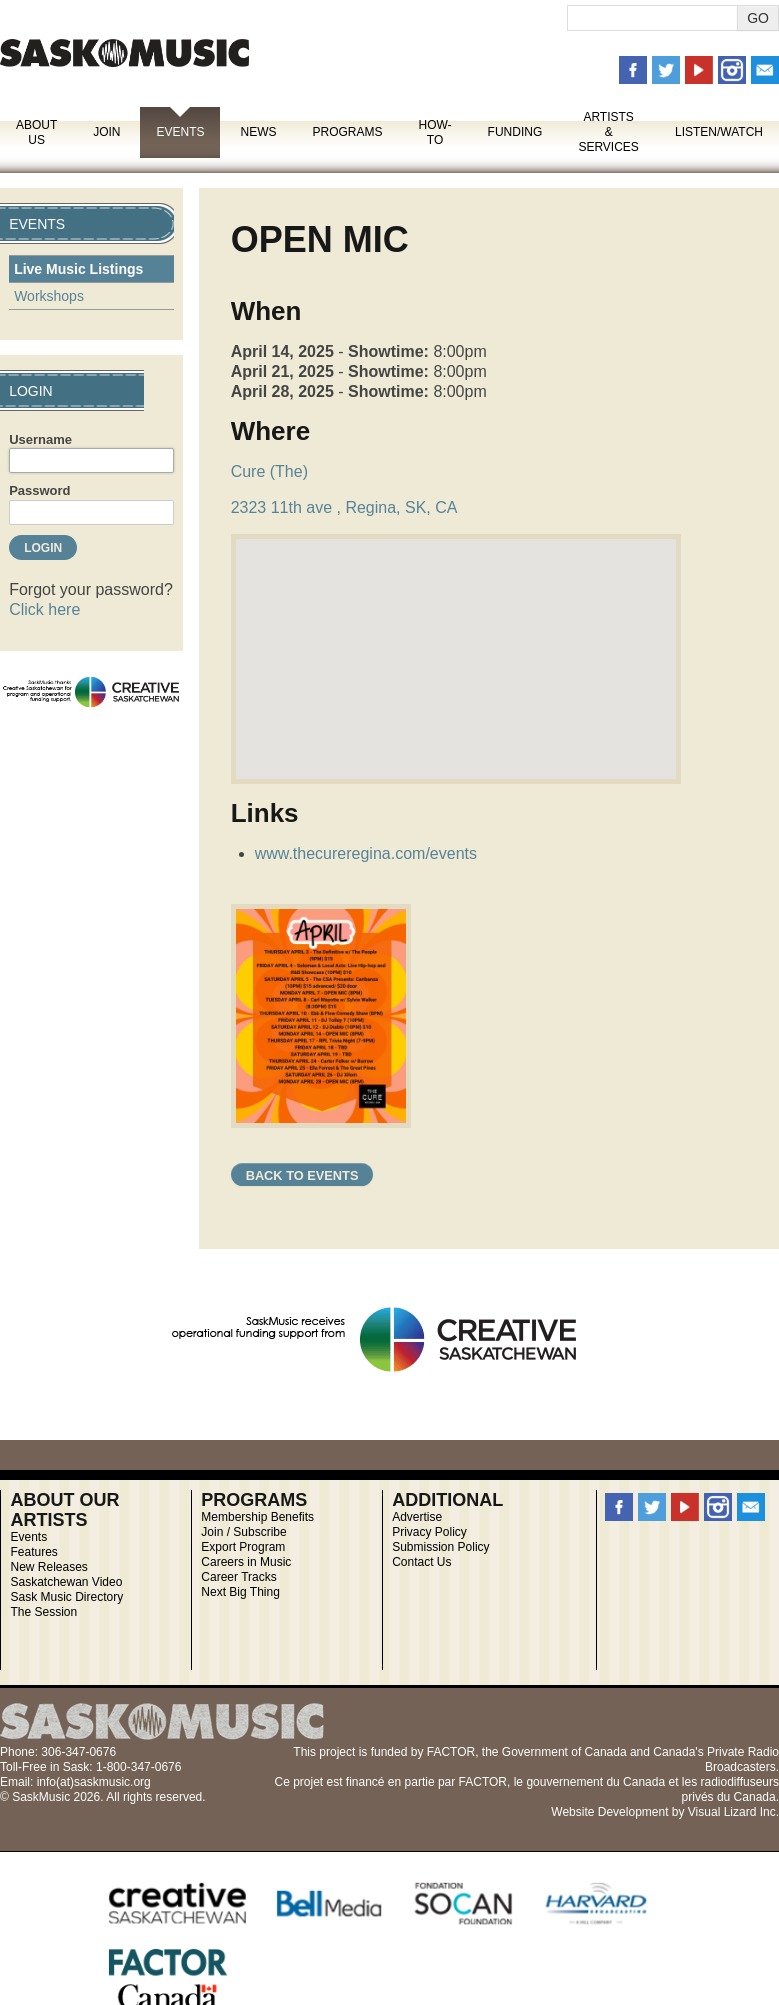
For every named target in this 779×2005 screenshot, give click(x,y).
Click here (44, 609)
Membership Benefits (257, 1517)
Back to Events (302, 1175)
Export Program (243, 1547)
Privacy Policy (429, 1532)
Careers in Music (246, 1562)
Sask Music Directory (66, 1597)
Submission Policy (440, 1547)
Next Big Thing (240, 1592)
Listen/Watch (719, 132)
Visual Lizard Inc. (733, 1812)
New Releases (48, 1567)
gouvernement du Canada (595, 1782)
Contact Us (421, 1562)
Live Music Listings (78, 269)
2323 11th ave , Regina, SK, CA (344, 507)
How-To (435, 132)
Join (106, 132)
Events (180, 132)
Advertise (417, 1517)
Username (40, 439)
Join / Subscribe (243, 1532)
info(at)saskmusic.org (94, 1782)
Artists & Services (608, 132)
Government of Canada (564, 1752)
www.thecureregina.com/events (366, 853)
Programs (347, 132)
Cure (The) (269, 471)
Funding (515, 132)
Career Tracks (238, 1577)
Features (33, 1552)
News (258, 132)
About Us (36, 132)
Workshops (49, 296)
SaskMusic (124, 52)
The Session (43, 1612)
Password (39, 490)
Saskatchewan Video (66, 1582)
